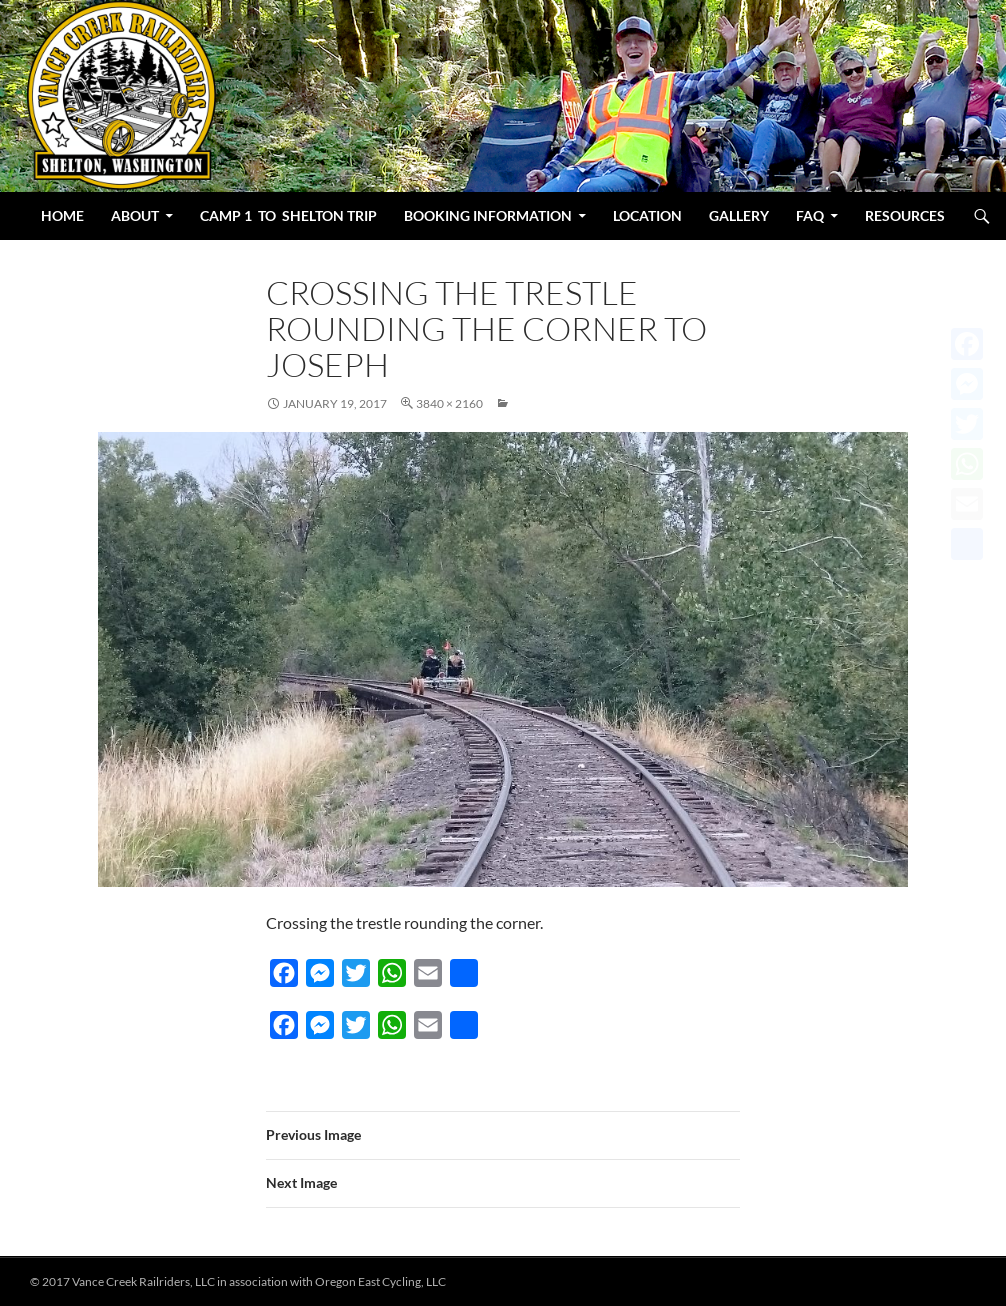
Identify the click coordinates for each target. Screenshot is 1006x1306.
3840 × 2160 (449, 403)
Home (62, 215)
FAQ (810, 215)
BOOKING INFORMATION (488, 215)
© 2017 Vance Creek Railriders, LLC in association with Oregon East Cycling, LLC (238, 1281)
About (135, 215)
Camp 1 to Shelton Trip (288, 215)
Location (647, 215)
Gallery (739, 215)
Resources (905, 215)
